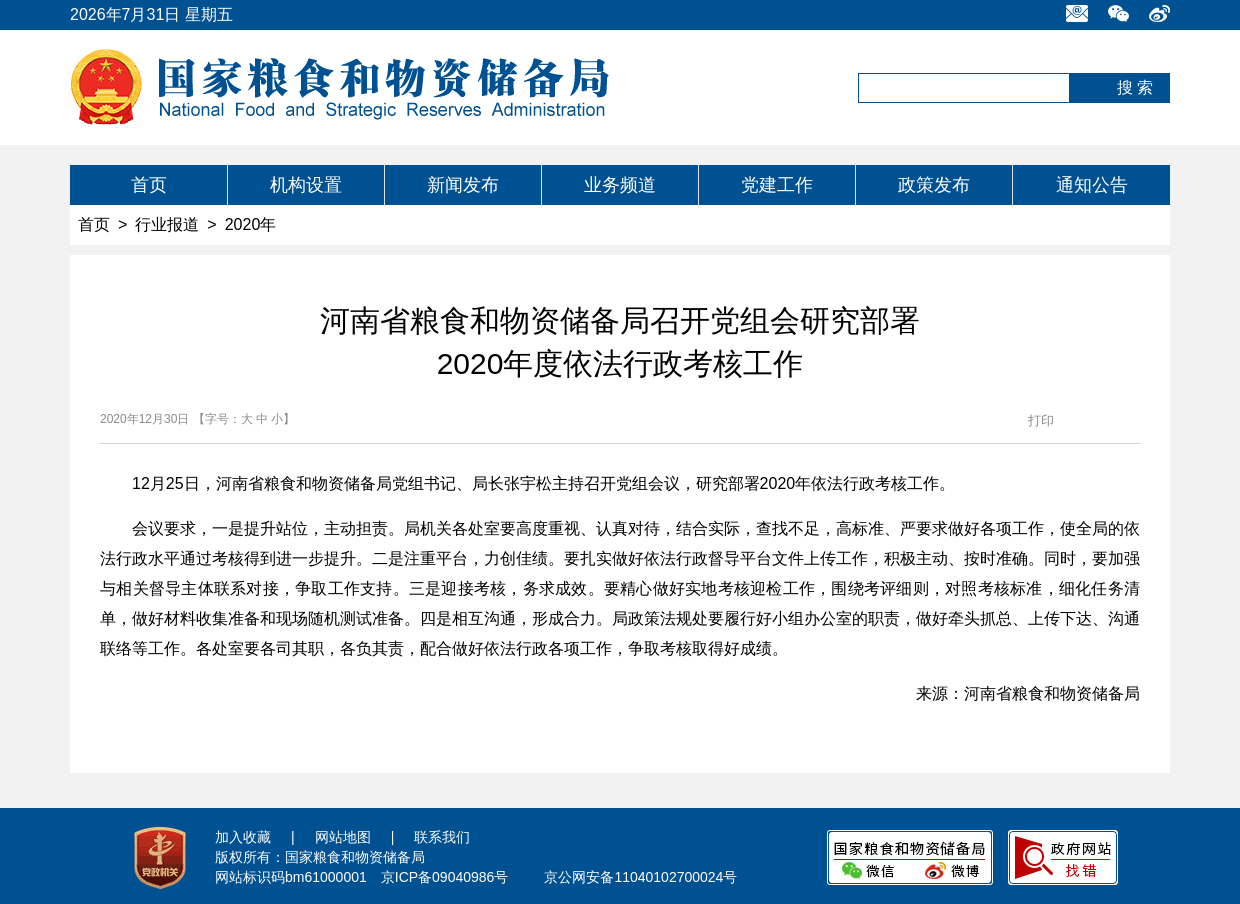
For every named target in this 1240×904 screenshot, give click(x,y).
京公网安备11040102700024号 (640, 877)
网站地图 (343, 837)
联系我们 (442, 837)
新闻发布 (463, 185)
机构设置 (306, 185)
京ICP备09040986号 (445, 877)
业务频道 (620, 185)
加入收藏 (243, 837)
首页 (149, 185)
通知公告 (1092, 185)
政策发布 (934, 185)
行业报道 (167, 224)
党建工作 (777, 185)
